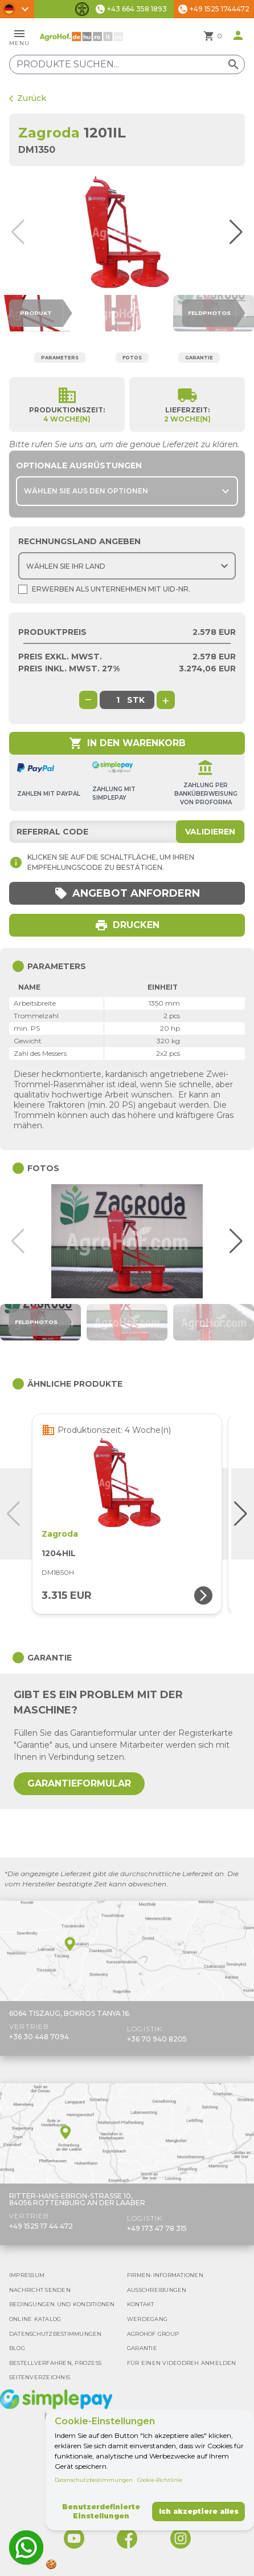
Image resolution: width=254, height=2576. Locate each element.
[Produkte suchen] (127, 64)
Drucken (127, 925)
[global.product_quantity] (118, 700)
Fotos (132, 358)
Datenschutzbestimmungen (94, 2480)
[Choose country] (127, 566)
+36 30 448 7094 (39, 2036)
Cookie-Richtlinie (159, 2480)
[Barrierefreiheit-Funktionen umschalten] (82, 9)
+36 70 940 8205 (157, 2039)
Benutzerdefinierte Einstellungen (101, 2511)
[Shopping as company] (22, 589)
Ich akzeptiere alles (199, 2511)
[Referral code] (127, 831)
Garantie (199, 358)
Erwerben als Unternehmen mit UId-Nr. (104, 589)
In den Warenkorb (127, 743)
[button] (241, 232)
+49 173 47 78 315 (157, 2228)
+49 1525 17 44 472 (41, 2226)
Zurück (27, 98)
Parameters (60, 358)
